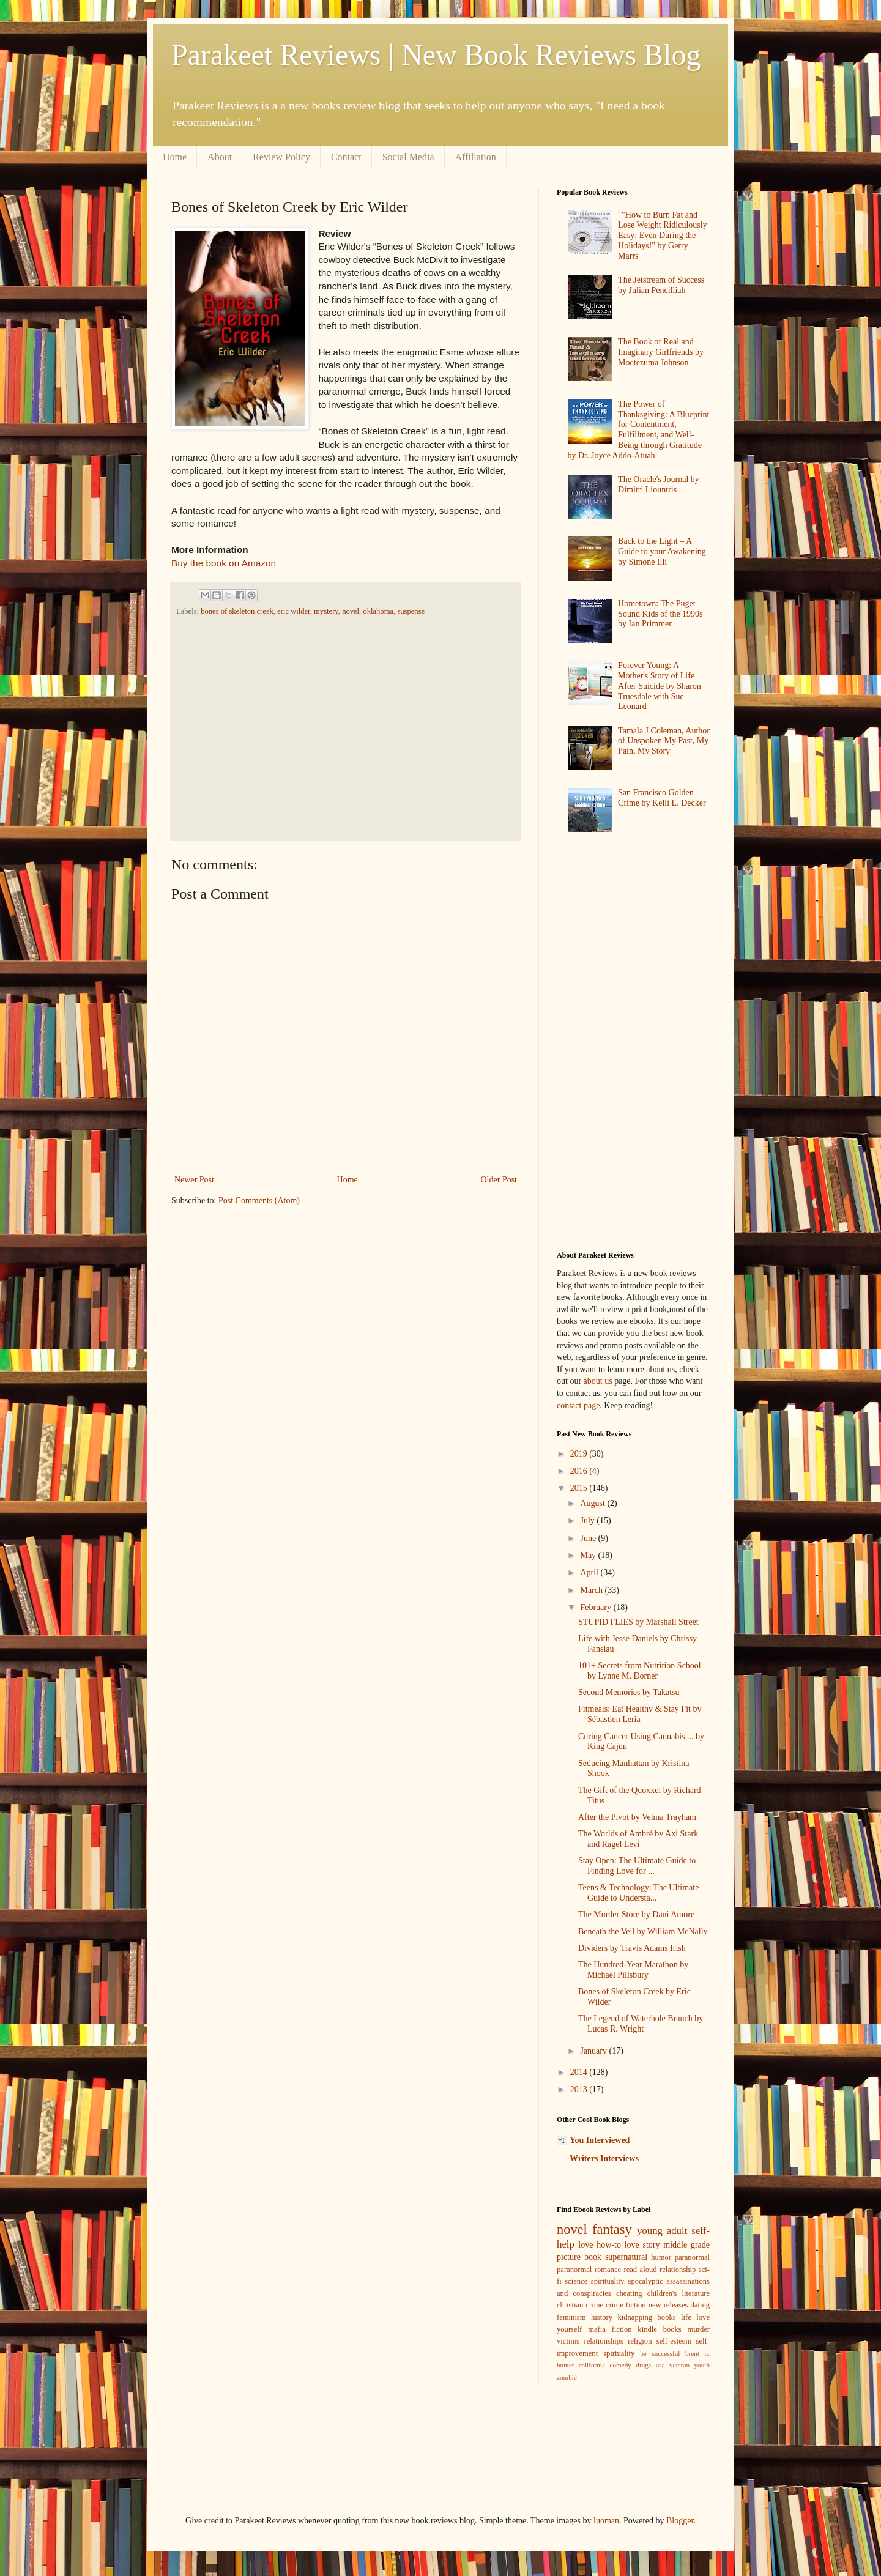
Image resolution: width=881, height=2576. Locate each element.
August (593, 1503)
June (589, 1538)
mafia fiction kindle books (635, 2329)
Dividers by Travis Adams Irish (632, 1948)
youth (702, 2365)
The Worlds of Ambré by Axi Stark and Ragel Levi (638, 1839)
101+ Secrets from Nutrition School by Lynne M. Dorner (639, 1670)
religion (640, 2341)
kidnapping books (646, 2317)
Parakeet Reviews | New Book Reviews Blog (436, 55)
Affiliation (475, 157)
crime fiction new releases (647, 2305)
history (601, 2317)
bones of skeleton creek (237, 611)
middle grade (686, 2244)
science (576, 2281)
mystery (326, 611)
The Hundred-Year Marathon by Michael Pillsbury (633, 1970)
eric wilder (293, 611)
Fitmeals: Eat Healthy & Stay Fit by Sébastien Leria (639, 1714)
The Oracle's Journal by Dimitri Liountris (658, 484)
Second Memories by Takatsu (629, 1692)
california (592, 2365)
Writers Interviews (604, 2158)
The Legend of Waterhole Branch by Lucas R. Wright (640, 2023)
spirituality (608, 2281)
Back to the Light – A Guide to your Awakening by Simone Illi (662, 551)
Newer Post (194, 1179)
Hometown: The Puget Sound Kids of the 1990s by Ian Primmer (660, 614)
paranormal (692, 2257)
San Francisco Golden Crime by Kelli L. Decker (661, 797)
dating (700, 2305)
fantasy (612, 2229)
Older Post (499, 1179)
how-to (609, 2244)
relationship (678, 2269)
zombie (567, 2377)
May (589, 1555)
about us (598, 1381)
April (590, 1572)
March (592, 1590)
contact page (578, 1405)
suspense (411, 611)
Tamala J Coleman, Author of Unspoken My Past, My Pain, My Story (664, 741)
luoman (606, 2520)
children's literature (678, 2293)
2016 (580, 1470)
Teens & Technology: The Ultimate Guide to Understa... (638, 1892)
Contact (346, 157)
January (594, 2050)
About (219, 157)
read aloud (640, 2269)
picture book (579, 2257)
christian (570, 2305)
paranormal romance (589, 2269)
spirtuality (618, 2353)
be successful (660, 2353)
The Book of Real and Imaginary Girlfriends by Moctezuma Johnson (661, 352)
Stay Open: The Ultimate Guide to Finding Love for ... (637, 1866)
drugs (643, 2365)
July (588, 1520)
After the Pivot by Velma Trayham (637, 1817)
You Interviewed (600, 2140)
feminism (571, 2317)
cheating (629, 2293)
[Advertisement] (341, 727)
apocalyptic (645, 2281)
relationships (603, 2341)
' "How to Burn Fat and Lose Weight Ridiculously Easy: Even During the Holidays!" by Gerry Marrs (662, 235)
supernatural (626, 2257)
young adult (662, 2230)
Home (175, 157)
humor (661, 2257)
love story (642, 2244)
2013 (580, 2089)
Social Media (408, 157)
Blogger (679, 2520)
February (596, 1607)
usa (660, 2365)
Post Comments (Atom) (259, 1200)
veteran (679, 2365)
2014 (580, 2072)
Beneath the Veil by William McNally (643, 1931)
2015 (580, 1488)
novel (350, 611)
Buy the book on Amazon (223, 563)
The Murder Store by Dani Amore (636, 1914)
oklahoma (378, 611)
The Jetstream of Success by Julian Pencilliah (661, 285)
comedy (620, 2365)
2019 (580, 1453)
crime (594, 2305)
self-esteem (673, 2341)
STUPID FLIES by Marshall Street (638, 1622)
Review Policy (281, 157)
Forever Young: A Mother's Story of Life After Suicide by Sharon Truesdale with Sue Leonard (659, 686)
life (686, 2317)
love (585, 2244)
